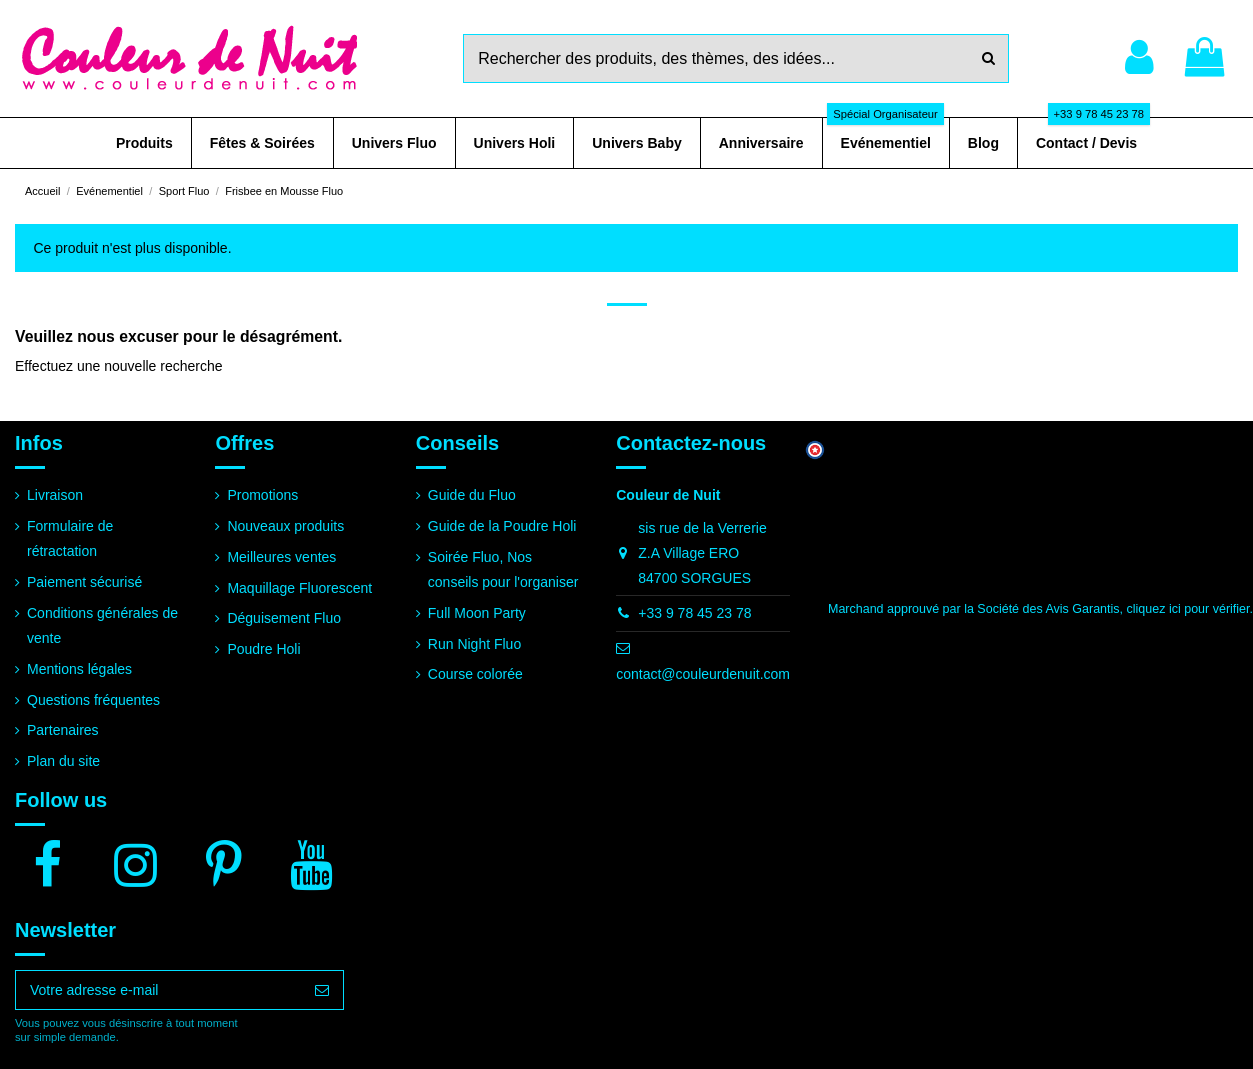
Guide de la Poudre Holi (502, 526)
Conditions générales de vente (102, 625)
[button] (144, 143)
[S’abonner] (322, 990)
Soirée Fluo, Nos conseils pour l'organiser (503, 569)
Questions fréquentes (93, 700)
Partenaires (63, 730)
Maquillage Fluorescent (299, 588)
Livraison (55, 495)
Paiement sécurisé (84, 582)
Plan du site (63, 761)
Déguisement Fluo (284, 618)
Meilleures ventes (281, 557)
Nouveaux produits (285, 526)
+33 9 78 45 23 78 (694, 613)
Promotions (262, 495)
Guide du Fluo (472, 495)
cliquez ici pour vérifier (1188, 609)
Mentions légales (79, 669)
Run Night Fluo (474, 644)
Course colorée (475, 674)
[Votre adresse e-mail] (158, 990)
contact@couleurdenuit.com (703, 674)
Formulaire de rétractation (70, 538)
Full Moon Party (477, 613)
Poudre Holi (263, 649)
